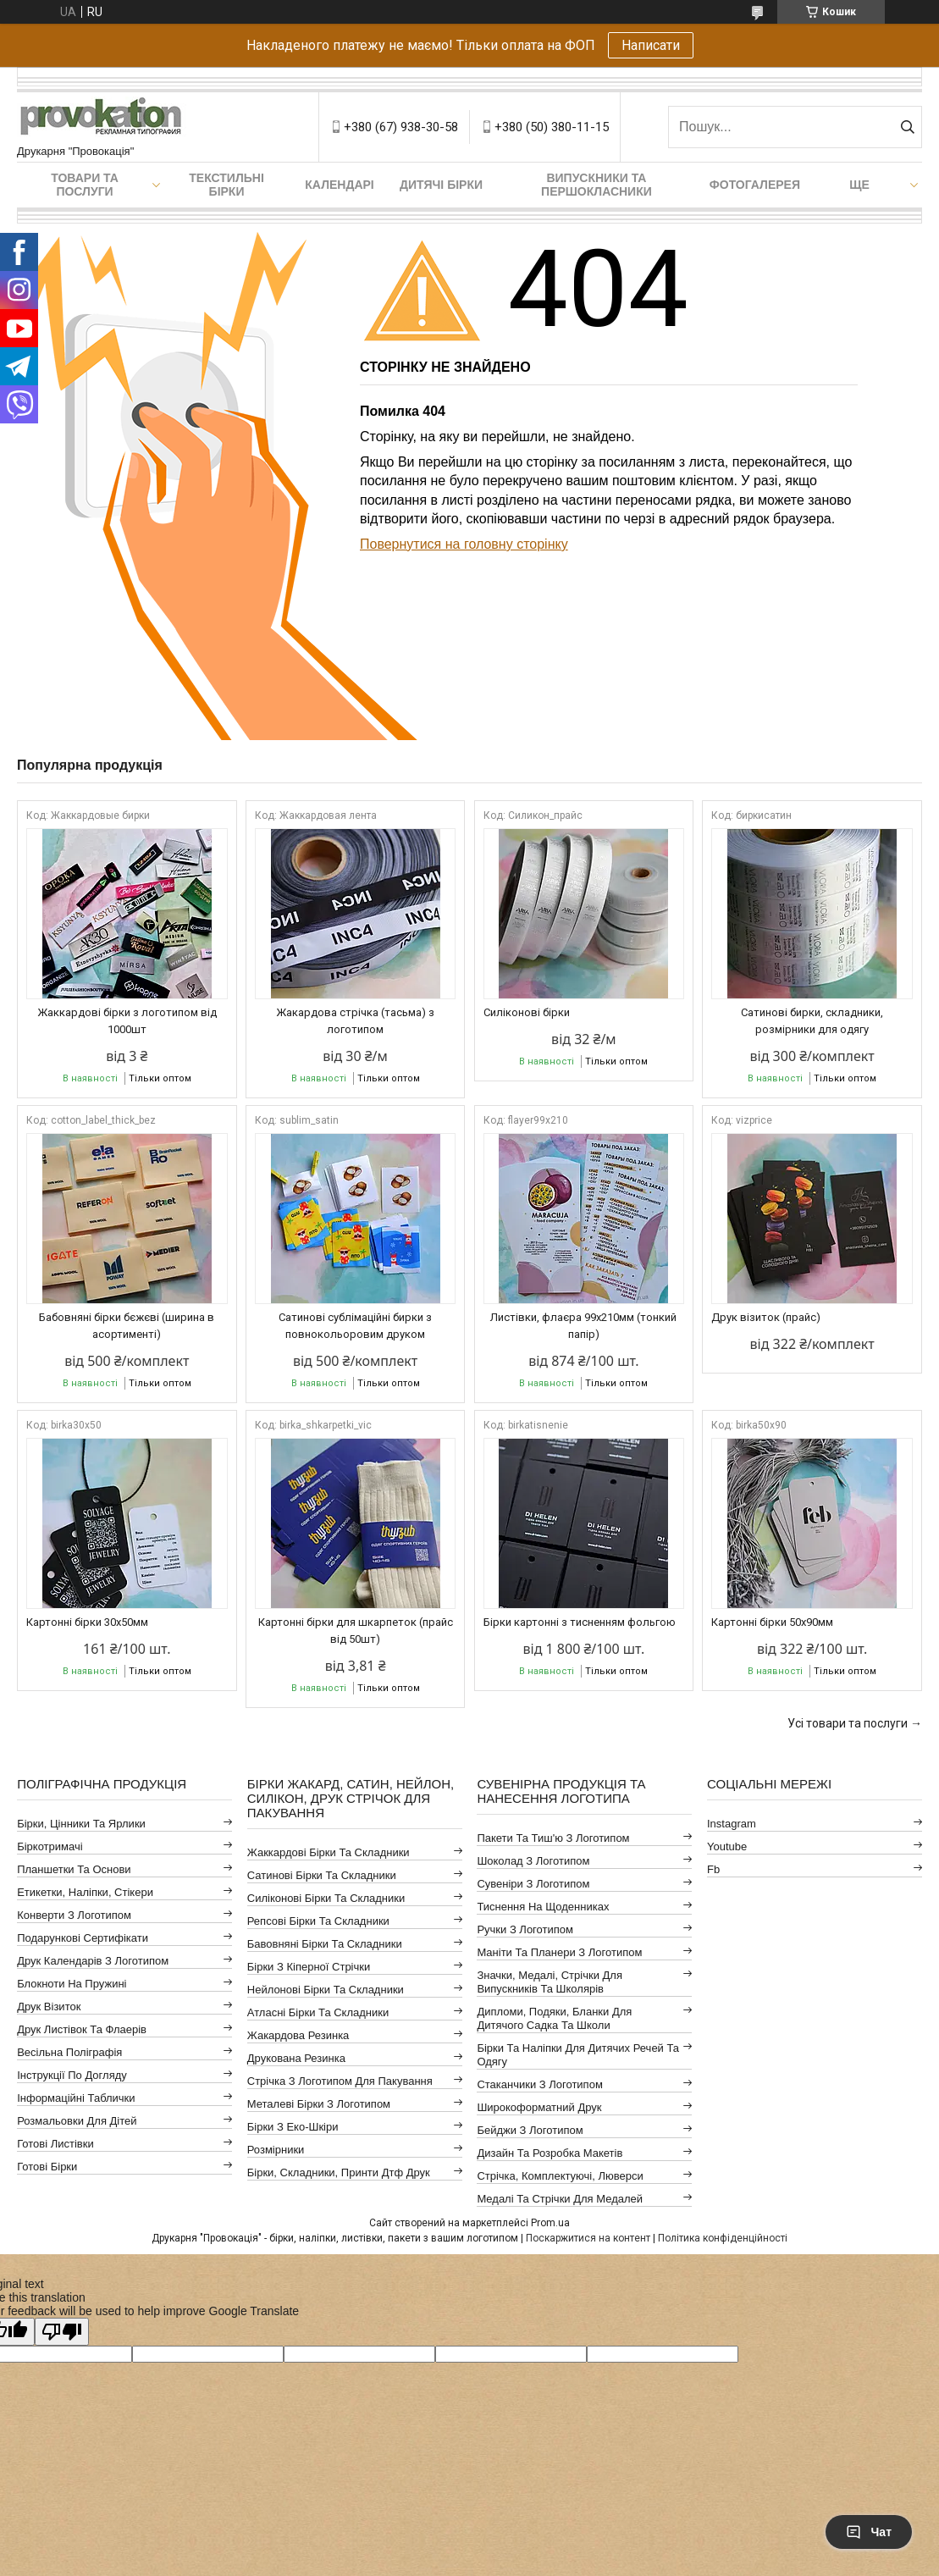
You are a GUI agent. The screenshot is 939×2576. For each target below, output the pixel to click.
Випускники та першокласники (596, 184)
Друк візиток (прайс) (765, 1317)
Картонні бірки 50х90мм (772, 1622)
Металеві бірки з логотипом (318, 2104)
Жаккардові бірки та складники (328, 1852)
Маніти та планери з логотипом (559, 1952)
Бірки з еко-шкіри (293, 2126)
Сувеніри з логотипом (533, 1883)
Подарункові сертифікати (82, 1938)
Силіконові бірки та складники (326, 1898)
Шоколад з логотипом (533, 1861)
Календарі (339, 184)
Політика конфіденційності (722, 2238)
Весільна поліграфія (69, 2052)
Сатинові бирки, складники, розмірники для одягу (812, 1021)
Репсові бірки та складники (318, 1921)
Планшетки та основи (73, 1869)
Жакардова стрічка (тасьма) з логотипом (355, 1021)
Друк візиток (48, 2006)
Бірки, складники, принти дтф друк (338, 2172)
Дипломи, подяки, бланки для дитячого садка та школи (554, 2018)
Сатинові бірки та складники (321, 1875)
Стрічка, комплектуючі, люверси (560, 2176)
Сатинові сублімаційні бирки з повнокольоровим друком (355, 1326)
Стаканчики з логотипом (539, 2084)
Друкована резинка (296, 2058)
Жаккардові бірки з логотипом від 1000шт (127, 1021)
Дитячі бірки (441, 184)
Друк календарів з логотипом (92, 1960)
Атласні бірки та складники (318, 2012)
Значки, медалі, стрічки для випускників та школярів (549, 1982)
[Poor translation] (62, 2332)
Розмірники (276, 2149)
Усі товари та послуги (847, 1723)
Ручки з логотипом (525, 1929)
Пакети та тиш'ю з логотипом (553, 1838)
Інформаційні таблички (76, 2098)
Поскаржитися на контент (588, 2238)
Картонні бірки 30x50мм (87, 1622)
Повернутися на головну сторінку (464, 544)
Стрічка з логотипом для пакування (340, 2081)
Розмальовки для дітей (76, 2120)
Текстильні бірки (226, 184)
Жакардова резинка (298, 2035)
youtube (727, 1846)
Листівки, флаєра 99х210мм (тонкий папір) (583, 1326)
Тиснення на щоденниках (543, 1906)
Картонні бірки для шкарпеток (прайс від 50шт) (355, 1630)
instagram (731, 1823)
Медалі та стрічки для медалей (560, 2198)
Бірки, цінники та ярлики (81, 1823)
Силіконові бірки (526, 1012)
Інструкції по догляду (72, 2075)
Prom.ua (550, 2223)
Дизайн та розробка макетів (549, 2153)
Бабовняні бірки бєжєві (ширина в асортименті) (126, 1326)
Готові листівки (55, 2143)
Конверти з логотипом (74, 1915)
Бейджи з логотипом (530, 2130)
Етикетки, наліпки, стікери (85, 1892)
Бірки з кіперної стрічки (308, 1966)
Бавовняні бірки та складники (324, 1944)
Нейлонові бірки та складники (325, 1989)
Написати (650, 45)
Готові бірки (47, 2166)
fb (713, 1869)
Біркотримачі (49, 1846)
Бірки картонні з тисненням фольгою (579, 1622)
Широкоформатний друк (539, 2107)
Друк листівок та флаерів (81, 2029)
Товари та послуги (85, 184)
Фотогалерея (755, 184)
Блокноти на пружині (71, 1983)
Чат (869, 2532)
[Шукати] (907, 127)
